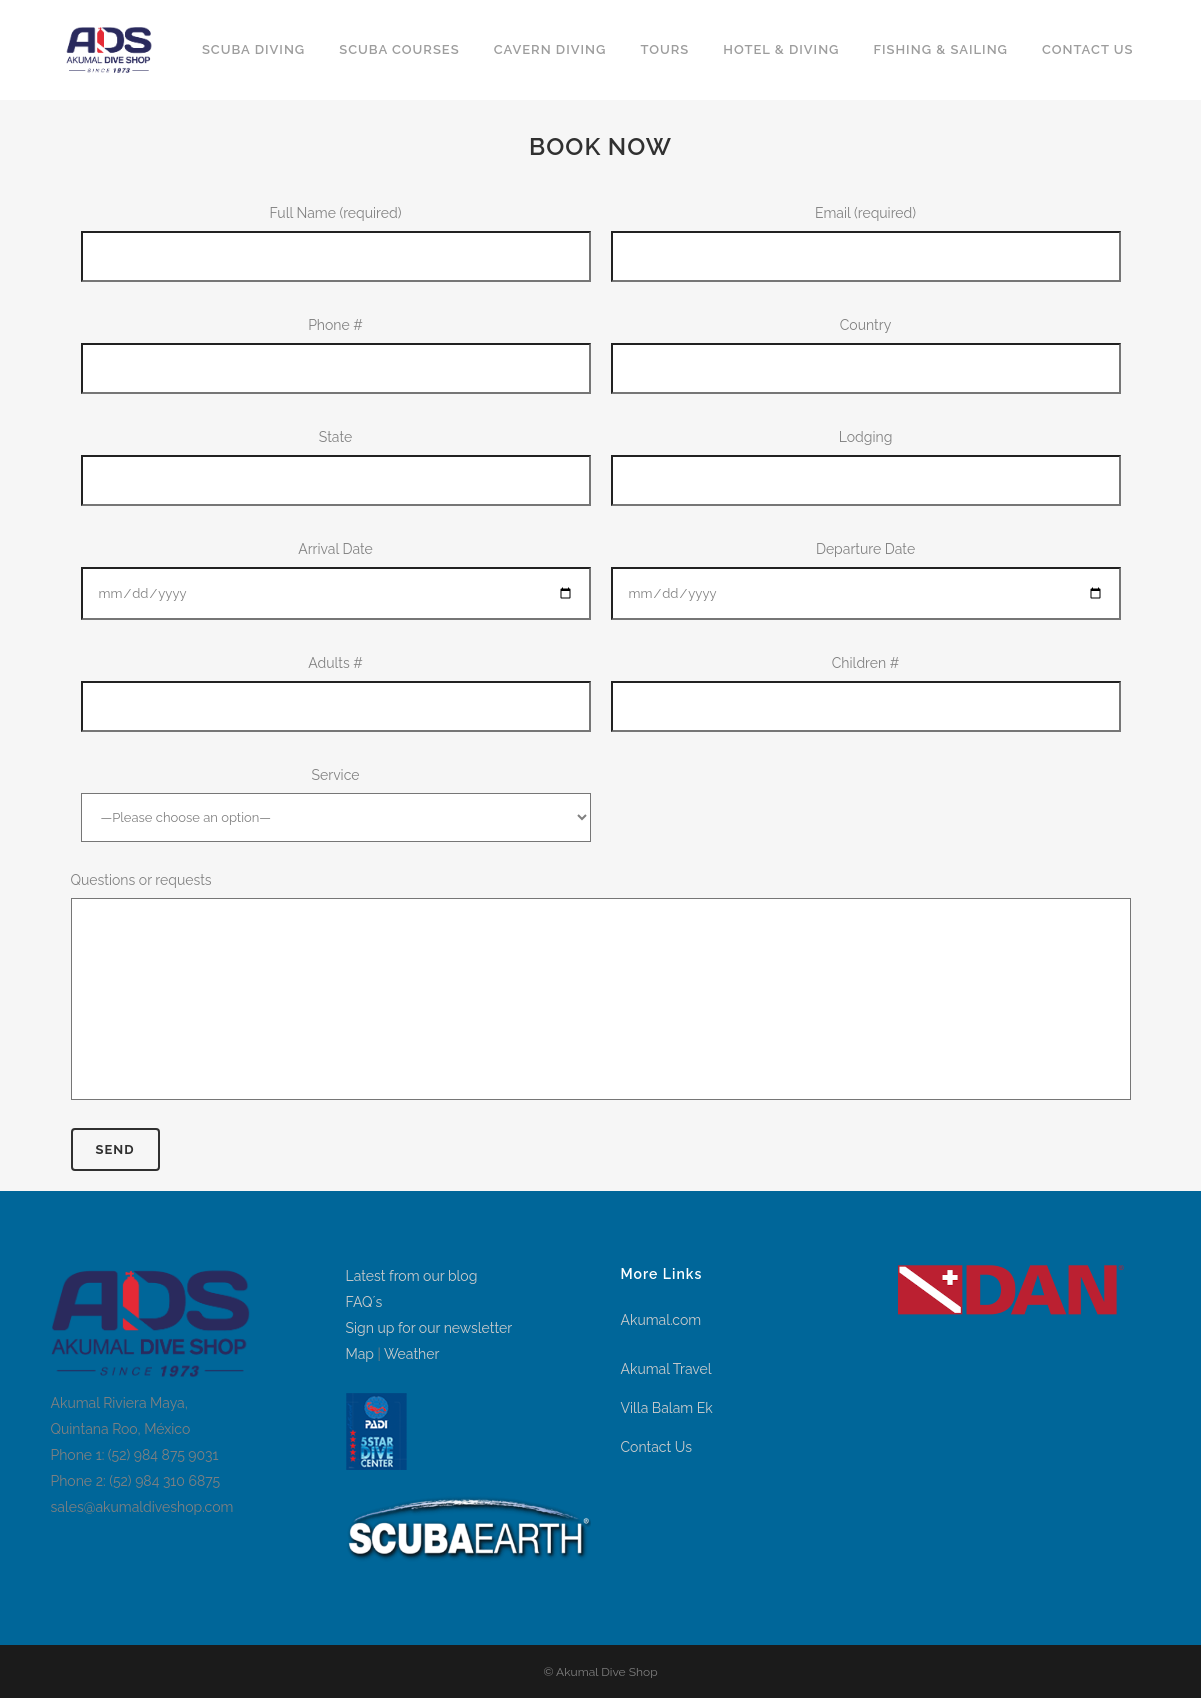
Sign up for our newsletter (429, 1328)
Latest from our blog (412, 1276)
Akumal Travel (666, 1369)
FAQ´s (364, 1302)
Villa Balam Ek (667, 1408)
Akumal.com (661, 1320)
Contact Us (656, 1447)
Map (360, 1354)
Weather (411, 1354)
